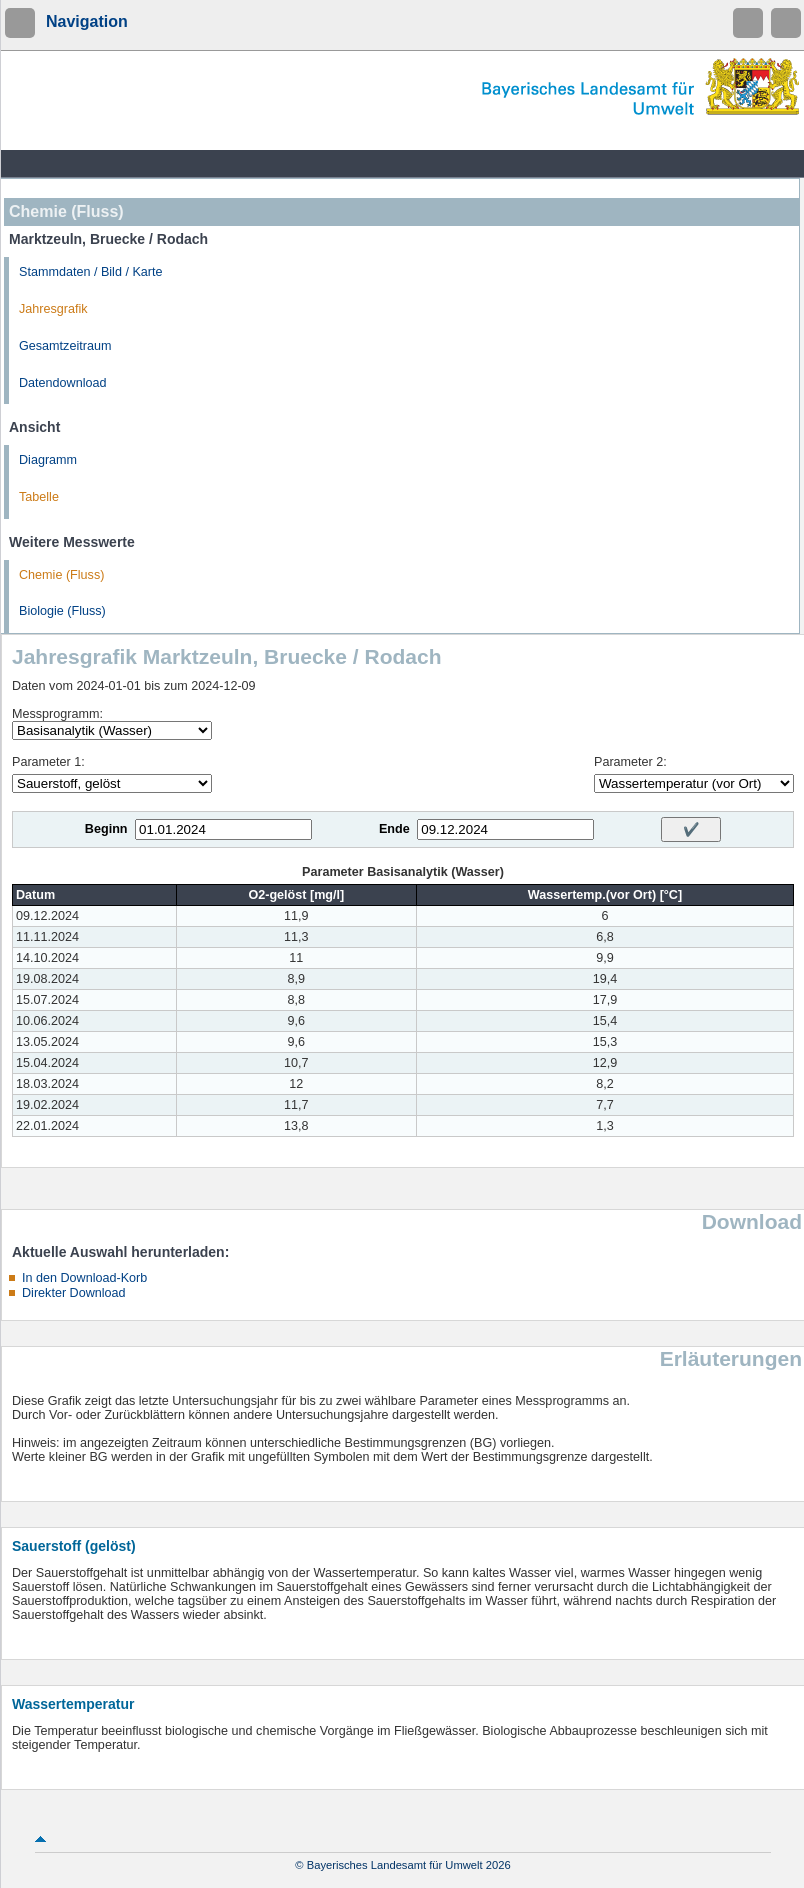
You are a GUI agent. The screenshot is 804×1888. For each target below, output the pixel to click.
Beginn (106, 829)
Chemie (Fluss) (61, 575)
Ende (394, 829)
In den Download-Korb (84, 1278)
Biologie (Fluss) (62, 611)
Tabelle (39, 497)
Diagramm (48, 460)
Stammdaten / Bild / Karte (91, 272)
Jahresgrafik (53, 309)
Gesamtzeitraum (65, 346)
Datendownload (63, 383)
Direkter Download (74, 1293)
